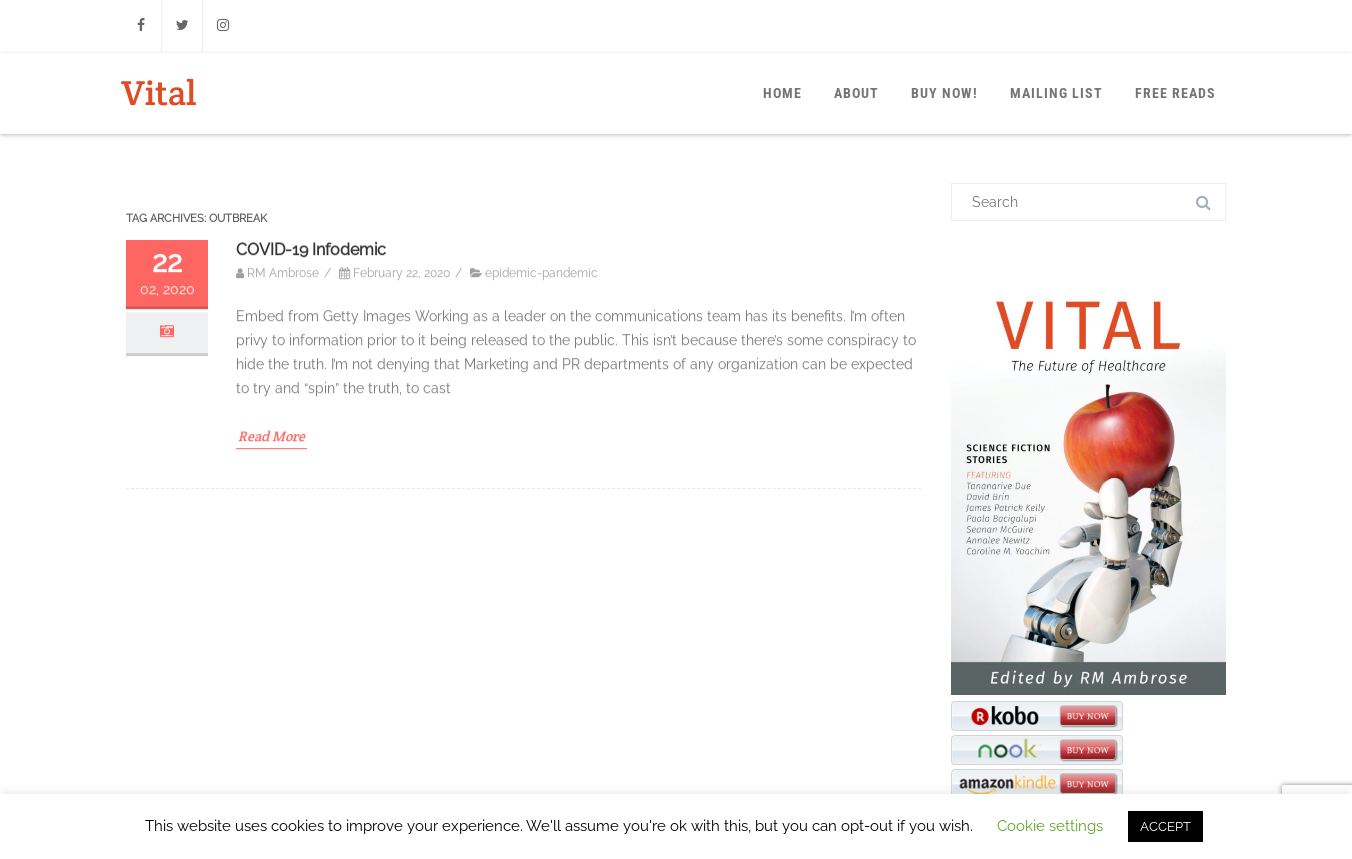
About (856, 93)
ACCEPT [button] (1165, 826)
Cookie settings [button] (1050, 826)
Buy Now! (944, 93)
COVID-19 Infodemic (311, 363)
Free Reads (1175, 93)
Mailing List (1056, 93)
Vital (158, 92)
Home (782, 93)
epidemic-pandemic (541, 388)
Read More (271, 550)
